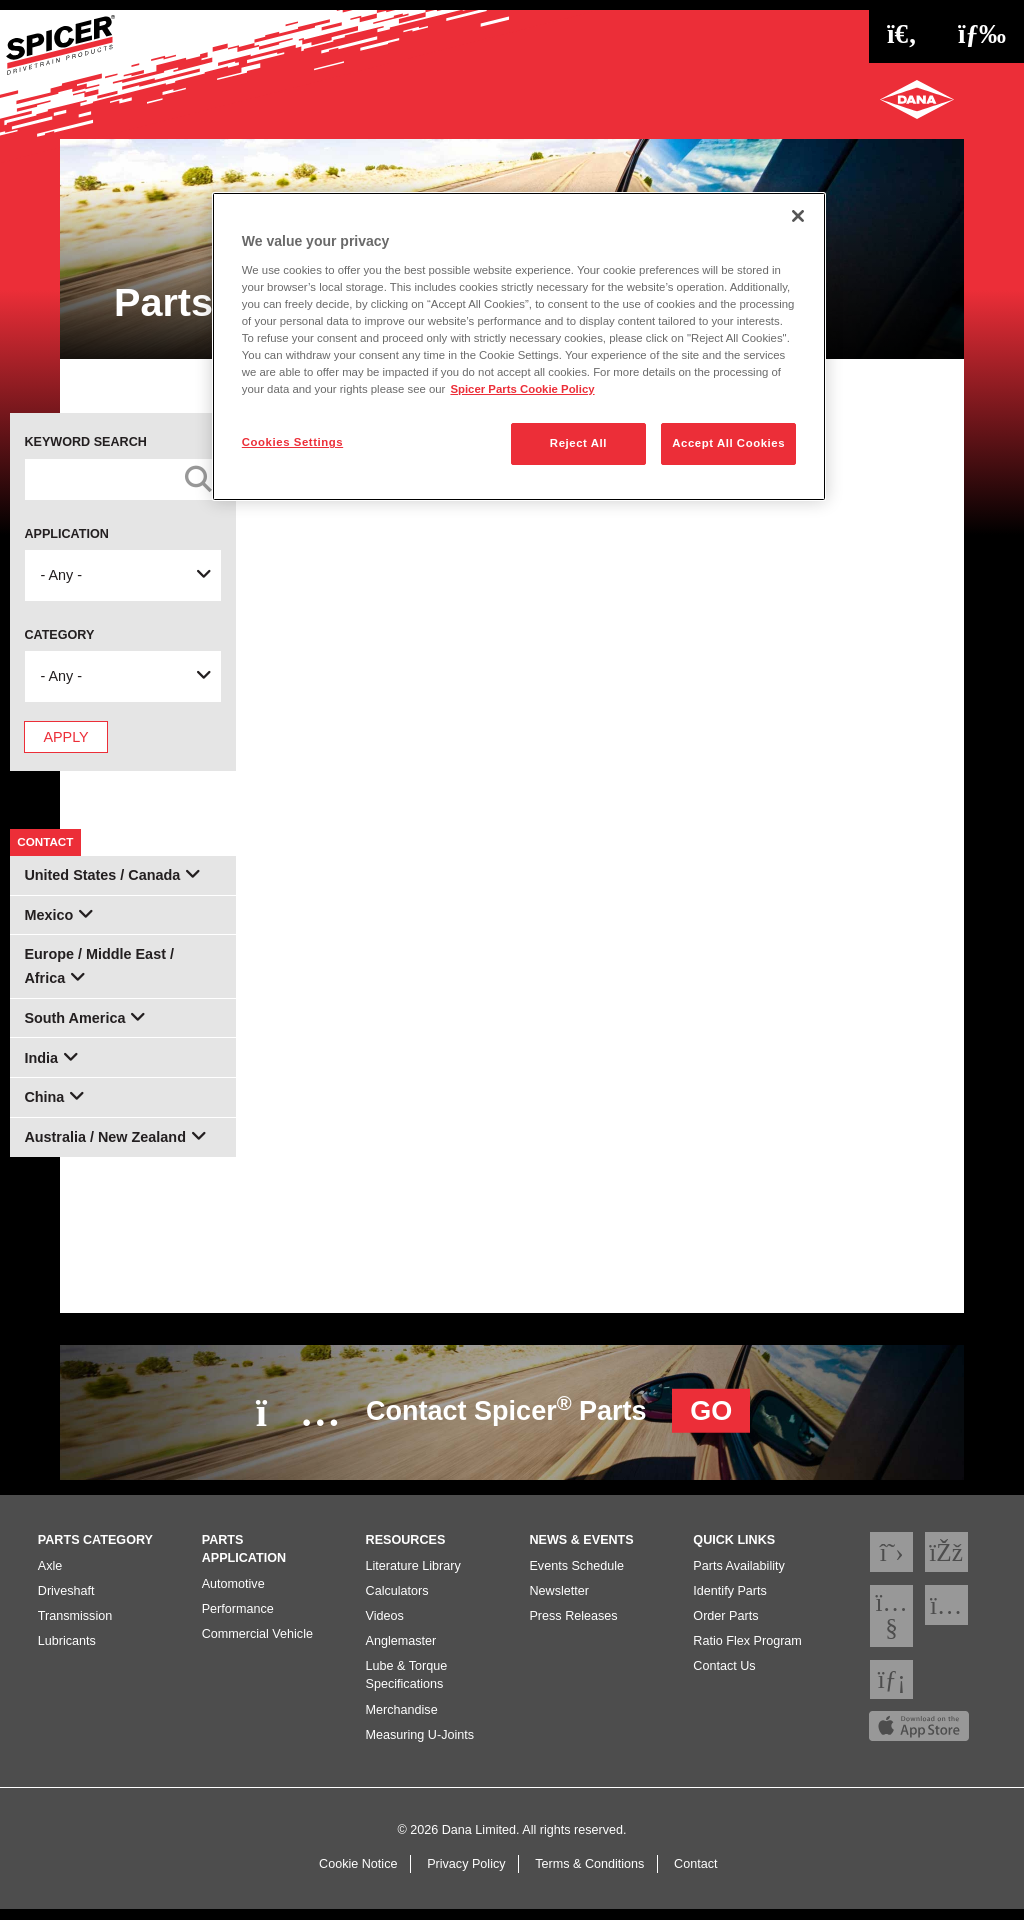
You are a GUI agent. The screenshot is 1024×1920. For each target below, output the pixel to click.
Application (66, 534)
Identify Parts (730, 1601)
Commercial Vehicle (257, 1644)
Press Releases (573, 1626)
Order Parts (725, 1626)
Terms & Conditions (589, 1874)
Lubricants (67, 1651)
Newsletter (559, 1601)
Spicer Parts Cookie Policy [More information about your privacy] (522, 389)
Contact (695, 1874)
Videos (385, 1626)
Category (59, 635)
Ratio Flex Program (747, 1651)
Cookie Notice (358, 1874)
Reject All (578, 443)
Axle (50, 1576)
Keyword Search (85, 442)
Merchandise (402, 1720)
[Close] (798, 216)
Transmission (75, 1626)
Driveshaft (66, 1601)
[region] (519, 346)
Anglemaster (401, 1651)
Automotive (233, 1594)
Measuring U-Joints (420, 1745)
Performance (238, 1619)
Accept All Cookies (728, 443)
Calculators (397, 1601)
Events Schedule (576, 1576)
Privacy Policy (466, 1874)
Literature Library (413, 1576)
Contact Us (724, 1677)
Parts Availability (738, 1576)
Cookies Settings (292, 442)
